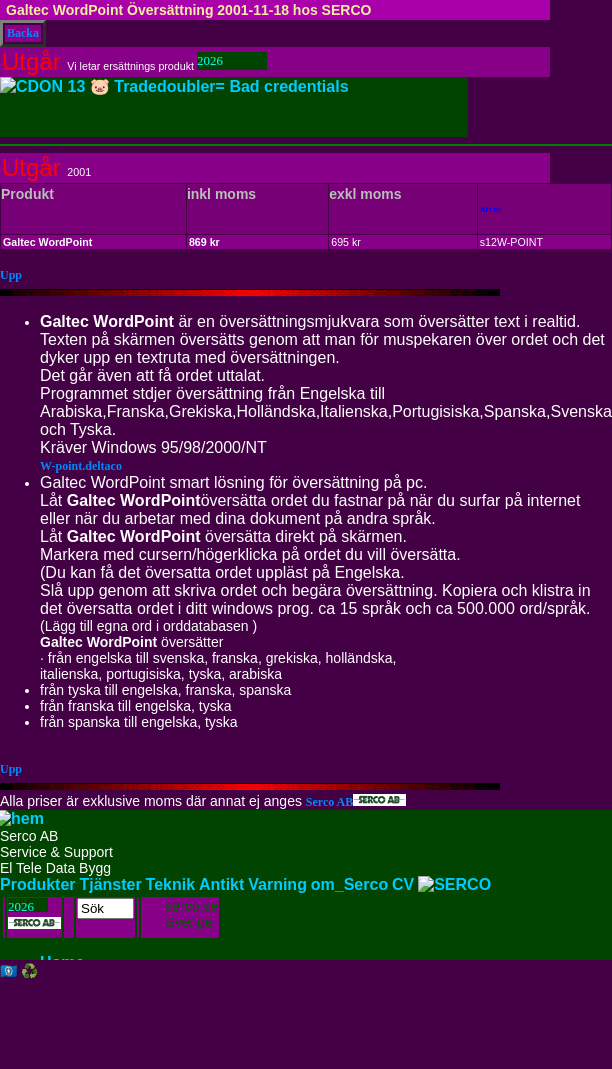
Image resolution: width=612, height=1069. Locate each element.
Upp (11, 275)
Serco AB (356, 802)
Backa (23, 33)
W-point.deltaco (81, 466)
